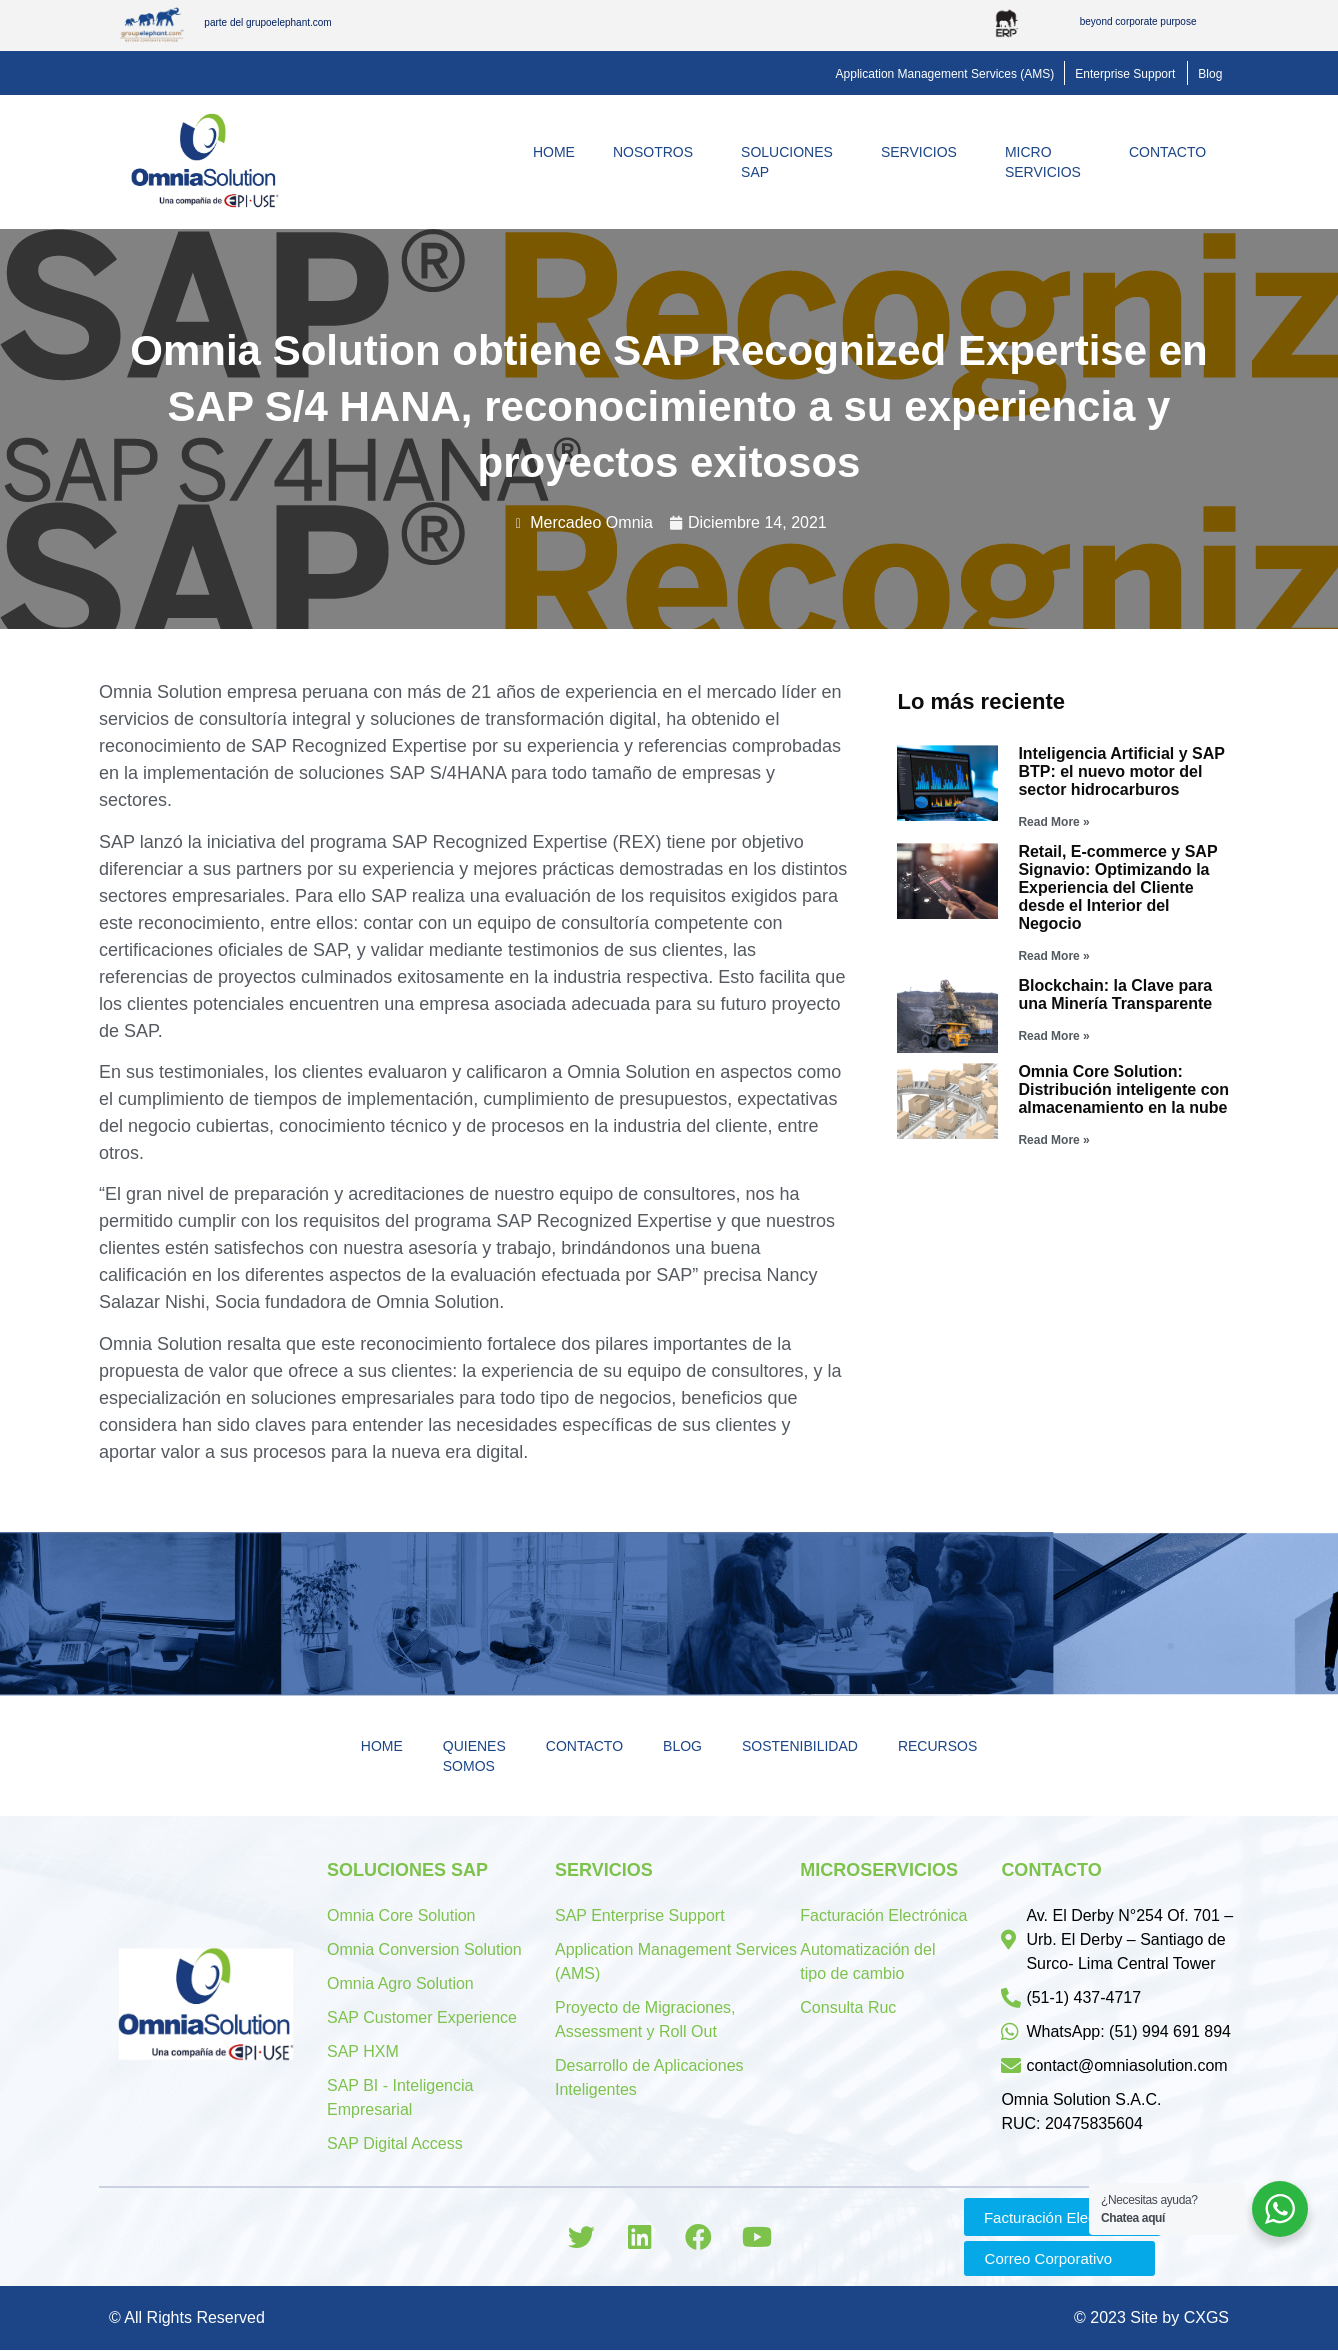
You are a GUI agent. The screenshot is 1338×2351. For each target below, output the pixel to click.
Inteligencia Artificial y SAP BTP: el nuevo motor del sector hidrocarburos (1121, 771)
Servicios (924, 152)
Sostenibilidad (800, 1746)
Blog (682, 1746)
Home (554, 152)
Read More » (1053, 822)
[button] (945, 74)
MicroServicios (1048, 162)
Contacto (1172, 152)
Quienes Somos (474, 1756)
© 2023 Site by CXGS (1151, 2318)
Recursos (937, 1746)
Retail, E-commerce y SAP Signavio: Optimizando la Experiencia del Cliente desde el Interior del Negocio (1117, 887)
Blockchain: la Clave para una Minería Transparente (1115, 994)
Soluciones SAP (792, 162)
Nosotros (658, 152)
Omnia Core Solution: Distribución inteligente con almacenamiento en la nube (1123, 1089)
